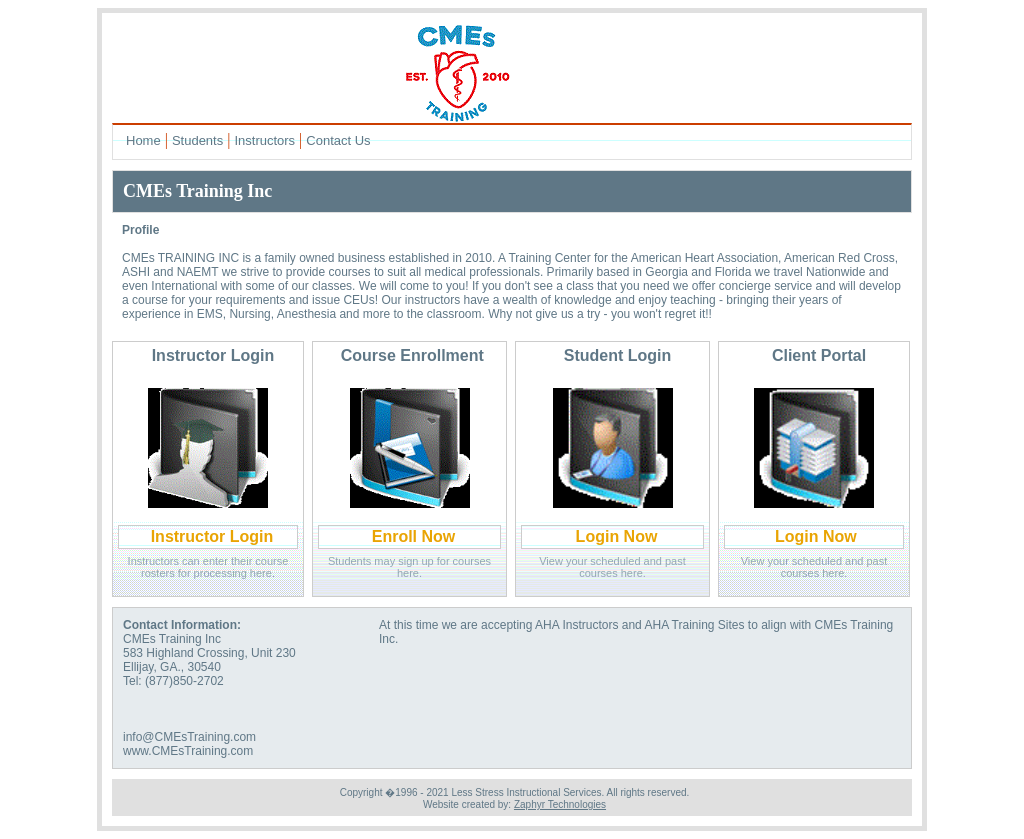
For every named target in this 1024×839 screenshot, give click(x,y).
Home (143, 140)
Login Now (617, 536)
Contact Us (338, 140)
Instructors (264, 140)
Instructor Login (212, 536)
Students (197, 140)
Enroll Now (414, 536)
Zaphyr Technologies (560, 804)
